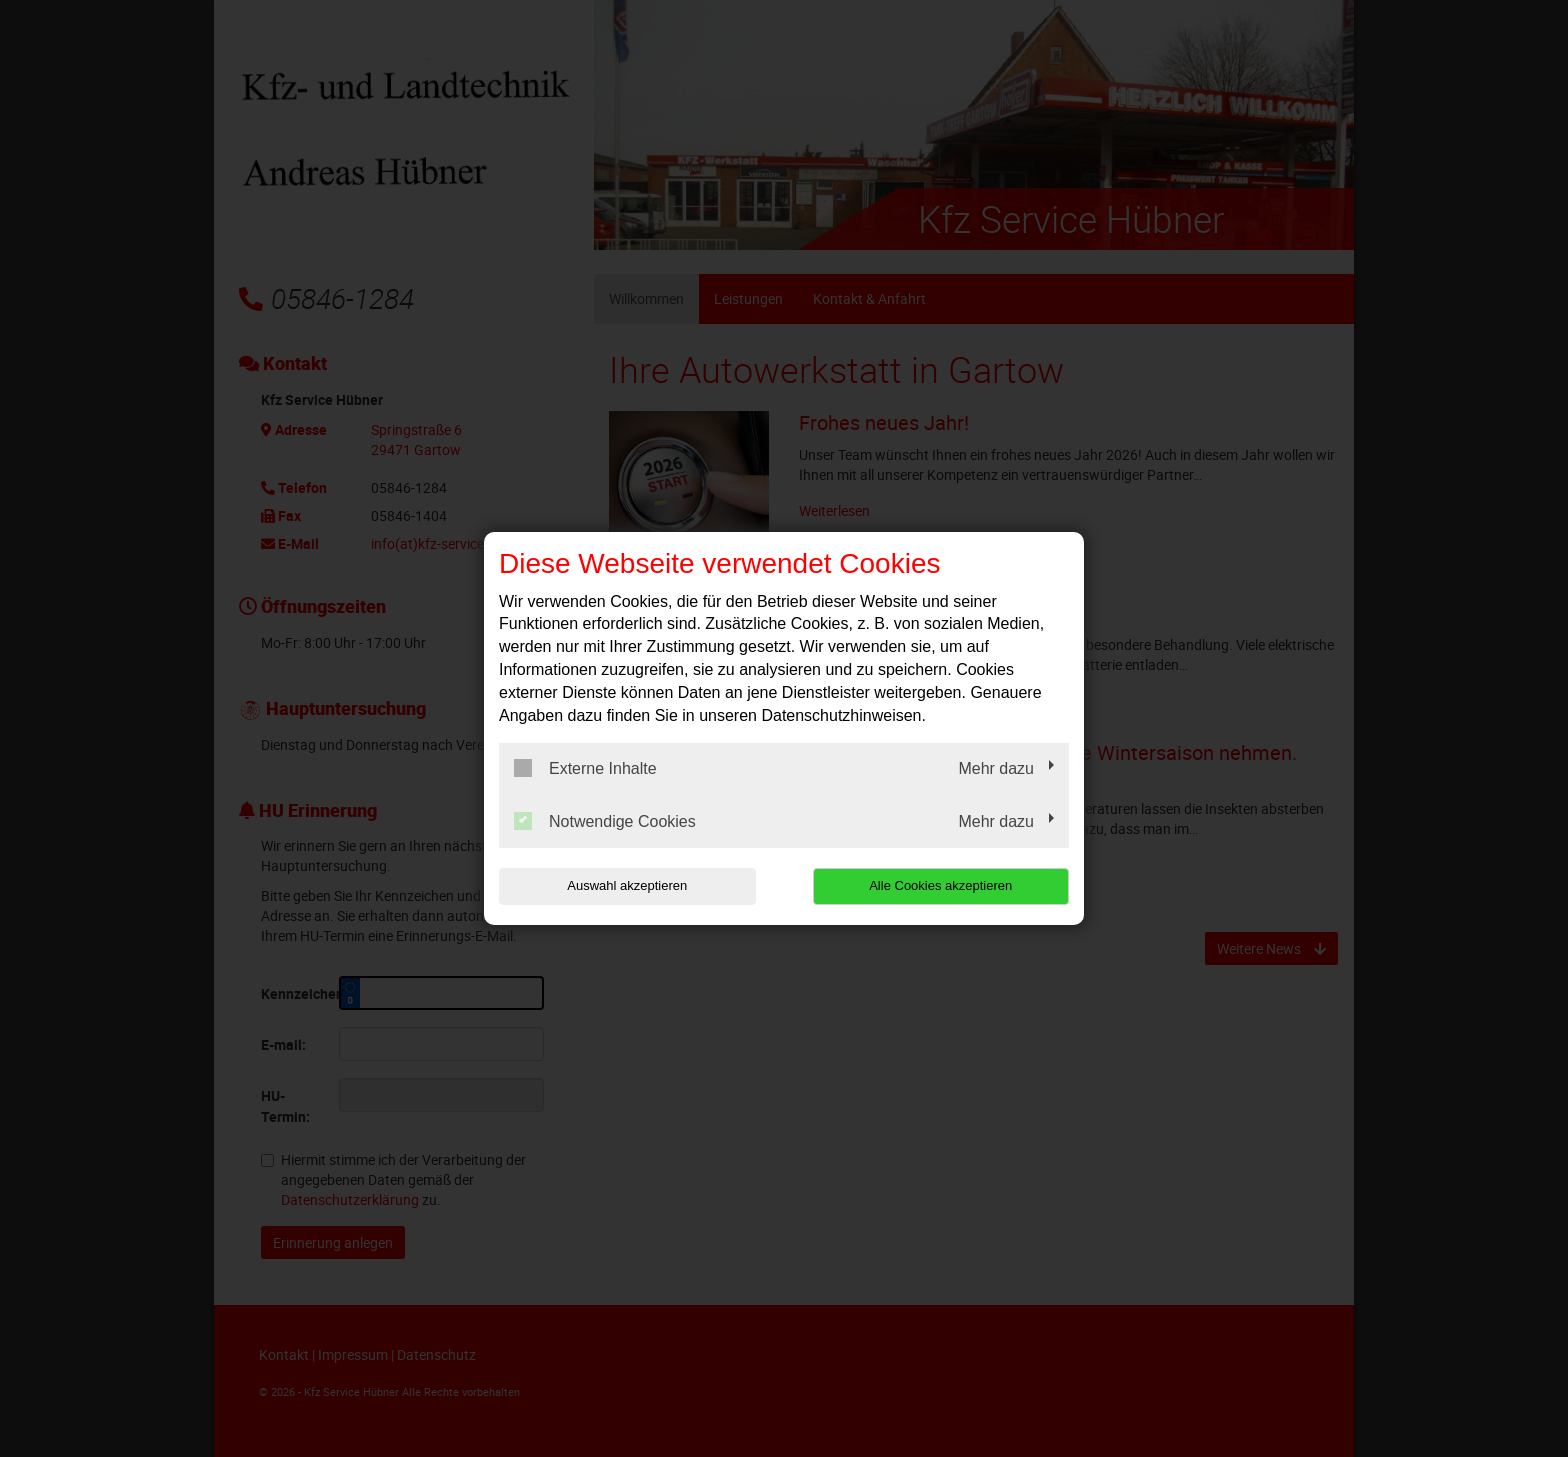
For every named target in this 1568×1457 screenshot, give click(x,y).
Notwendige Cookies (605, 821)
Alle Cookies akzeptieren (940, 885)
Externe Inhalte (585, 768)
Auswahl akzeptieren (627, 885)
